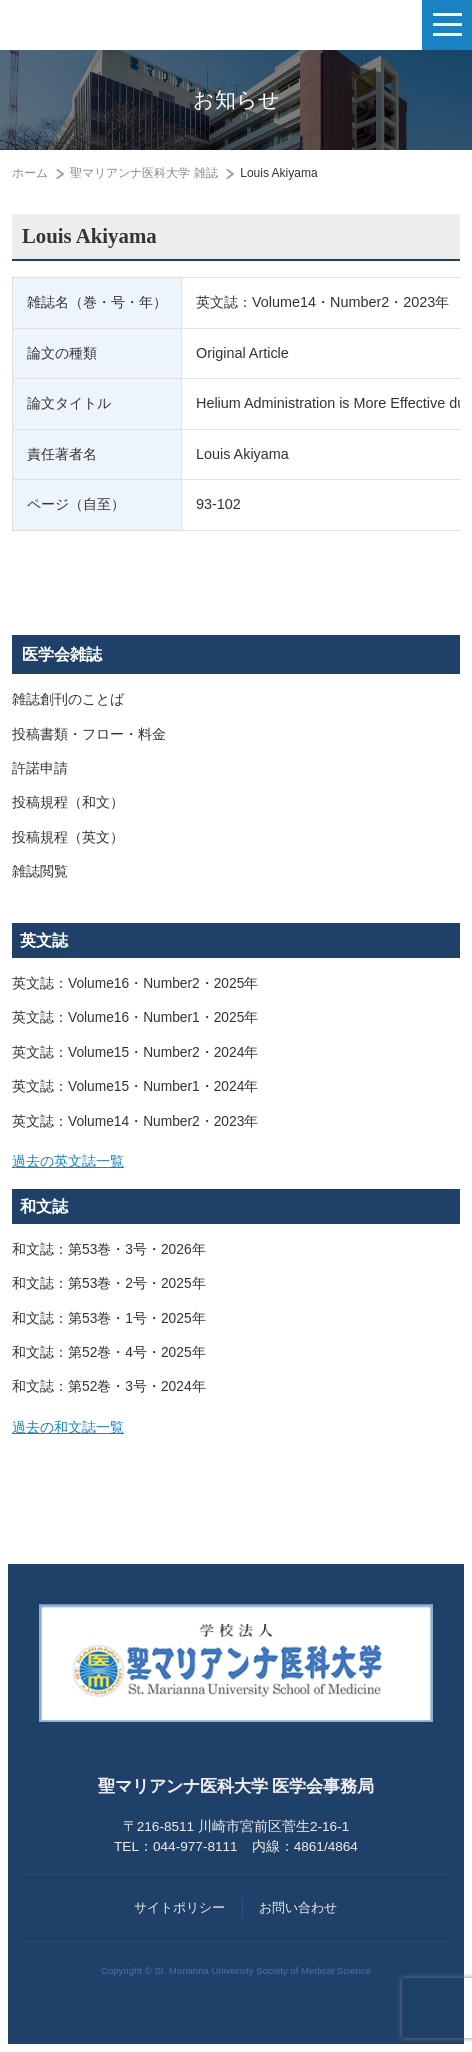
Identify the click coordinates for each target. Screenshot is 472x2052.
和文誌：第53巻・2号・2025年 (109, 1283)
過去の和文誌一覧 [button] (68, 1427)
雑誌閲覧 (40, 871)
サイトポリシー (179, 1907)
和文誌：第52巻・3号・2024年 (109, 1386)
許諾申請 (40, 768)
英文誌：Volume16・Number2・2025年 (135, 983)
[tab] (236, 1162)
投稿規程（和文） (68, 802)
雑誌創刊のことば (68, 699)
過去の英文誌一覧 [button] (68, 1161)
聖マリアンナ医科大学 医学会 (115, 25)
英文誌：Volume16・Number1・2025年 (135, 1017)
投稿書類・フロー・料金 (89, 734)
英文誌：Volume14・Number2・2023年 (135, 1121)
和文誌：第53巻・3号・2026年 (109, 1249)
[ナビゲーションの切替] (447, 25)
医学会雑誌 (62, 654)
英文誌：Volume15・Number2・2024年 (135, 1052)
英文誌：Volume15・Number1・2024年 (135, 1086)
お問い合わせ (298, 1907)
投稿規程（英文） (68, 837)
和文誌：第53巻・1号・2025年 (109, 1318)
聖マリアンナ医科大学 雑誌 (143, 173)
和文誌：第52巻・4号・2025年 (109, 1352)
